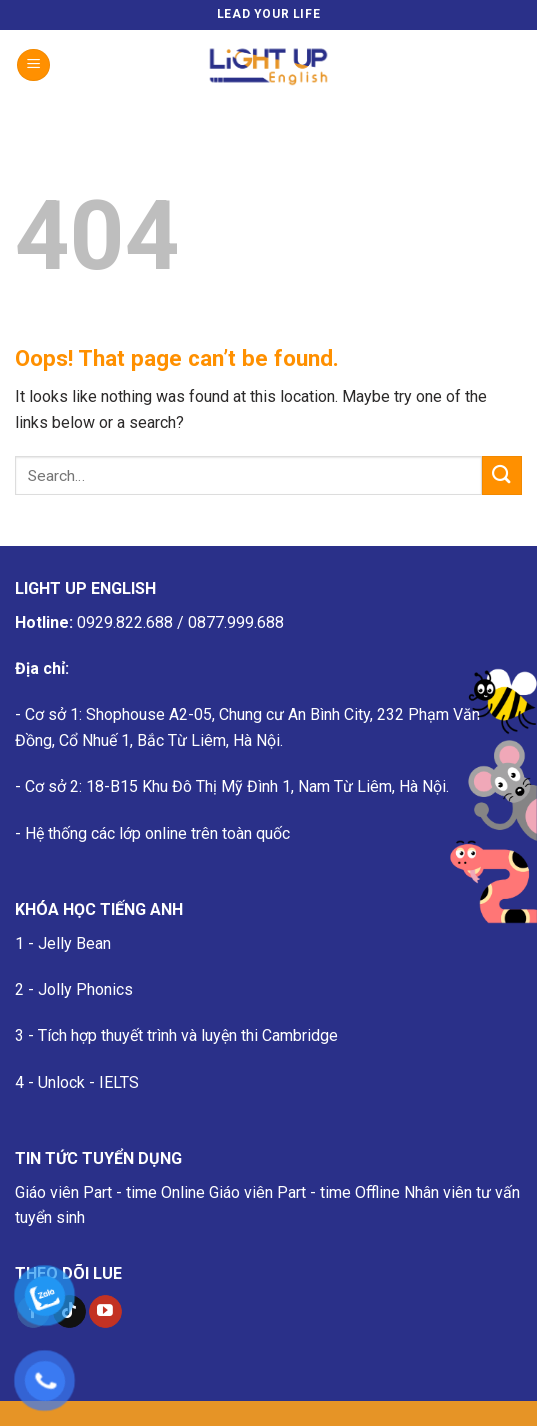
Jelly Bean (74, 943)
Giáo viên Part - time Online (110, 1192)
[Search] (514, 65)
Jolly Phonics (85, 989)
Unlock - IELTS (88, 1082)
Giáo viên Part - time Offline (304, 1192)
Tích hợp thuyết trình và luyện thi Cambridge (188, 1035)
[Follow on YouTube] (105, 1312)
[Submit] (502, 475)
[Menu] (33, 65)
